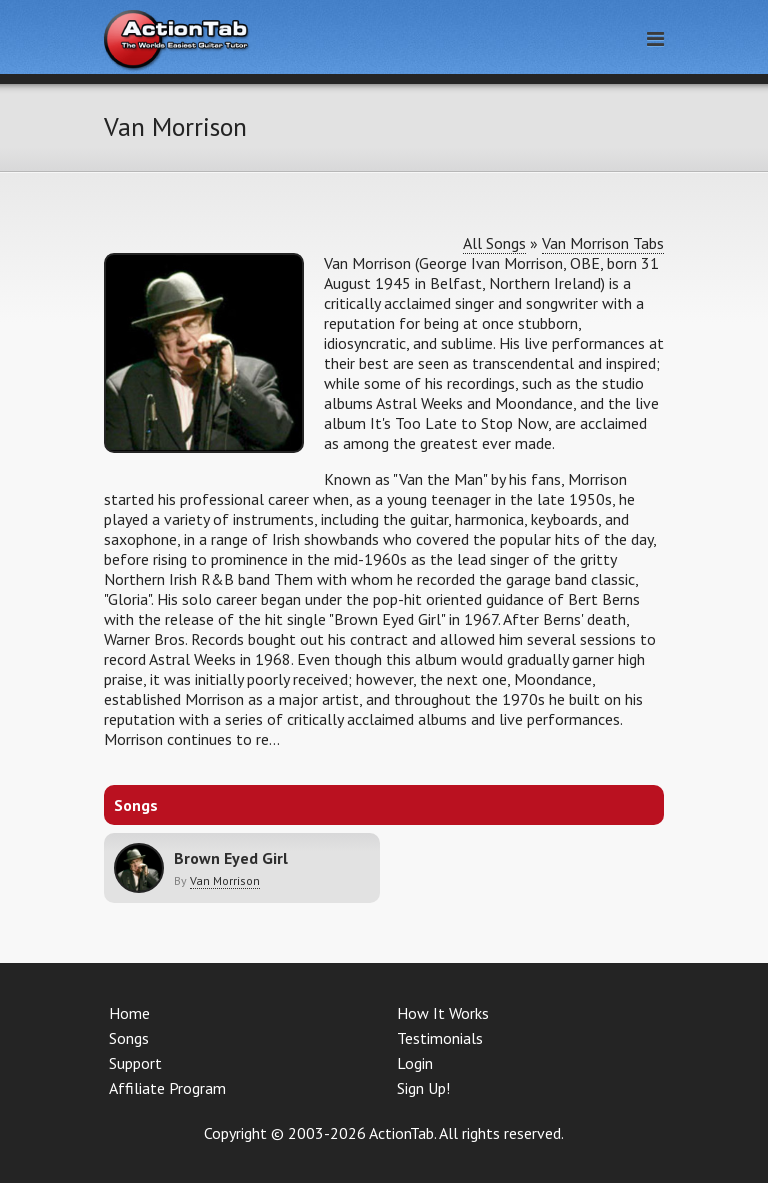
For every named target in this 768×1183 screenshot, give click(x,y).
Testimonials (440, 1038)
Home (129, 1013)
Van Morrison (225, 880)
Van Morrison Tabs (603, 243)
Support (135, 1063)
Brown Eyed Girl (231, 858)
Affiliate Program (167, 1088)
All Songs (494, 243)
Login (415, 1063)
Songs (129, 1038)
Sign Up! (423, 1088)
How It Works (443, 1013)
